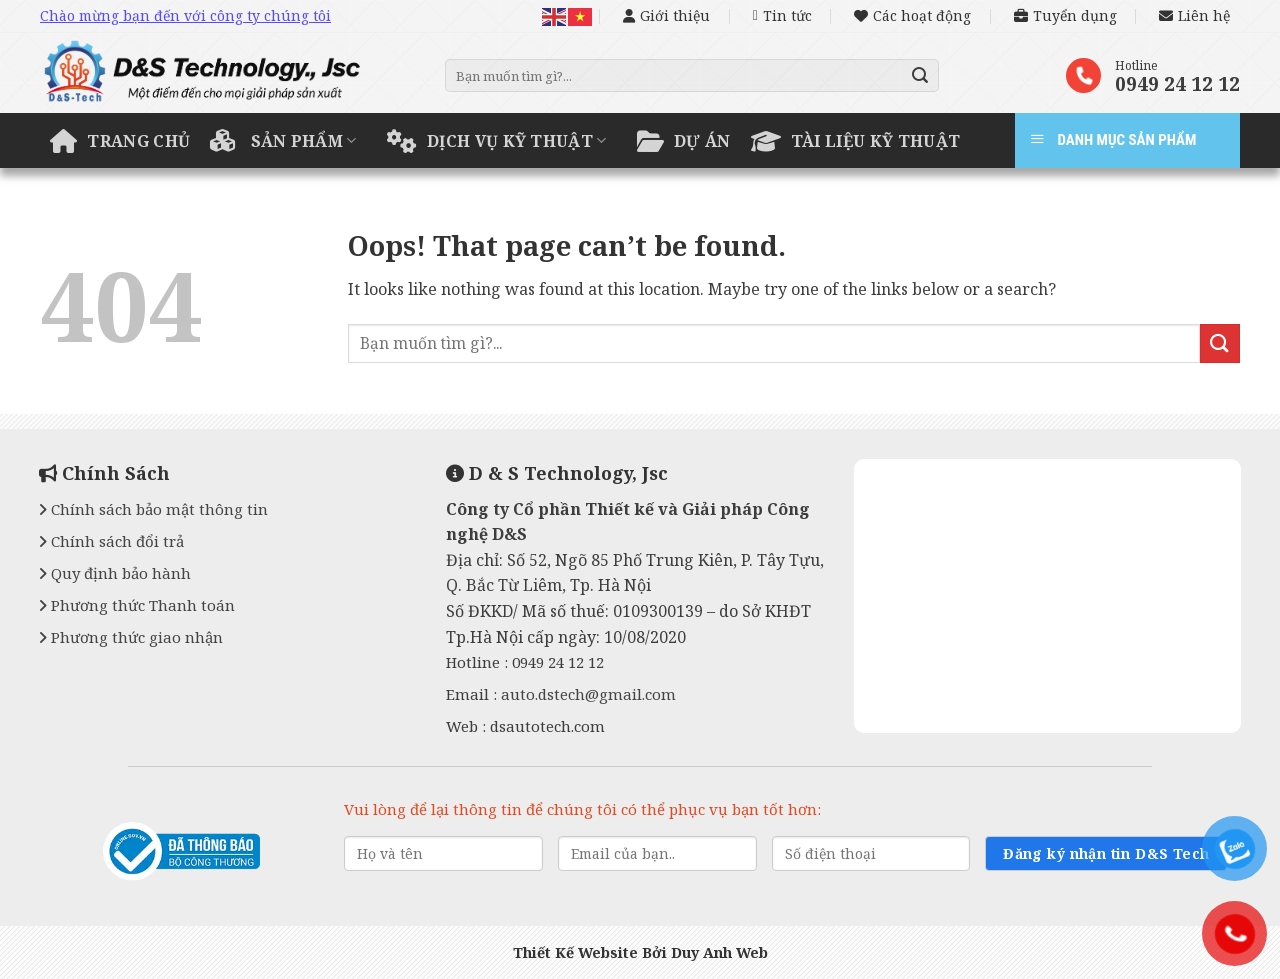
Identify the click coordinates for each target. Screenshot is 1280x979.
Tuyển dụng (1065, 15)
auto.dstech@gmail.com (588, 694)
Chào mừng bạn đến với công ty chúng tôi (185, 15)
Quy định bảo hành (115, 573)
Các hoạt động (912, 15)
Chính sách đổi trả (111, 541)
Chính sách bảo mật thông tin (153, 509)
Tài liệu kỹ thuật (856, 141)
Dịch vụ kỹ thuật (497, 141)
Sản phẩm (283, 141)
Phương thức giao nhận (131, 637)
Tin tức (782, 15)
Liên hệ (1194, 15)
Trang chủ (120, 141)
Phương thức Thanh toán (137, 605)
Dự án (684, 141)
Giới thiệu (666, 15)
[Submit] (921, 76)
